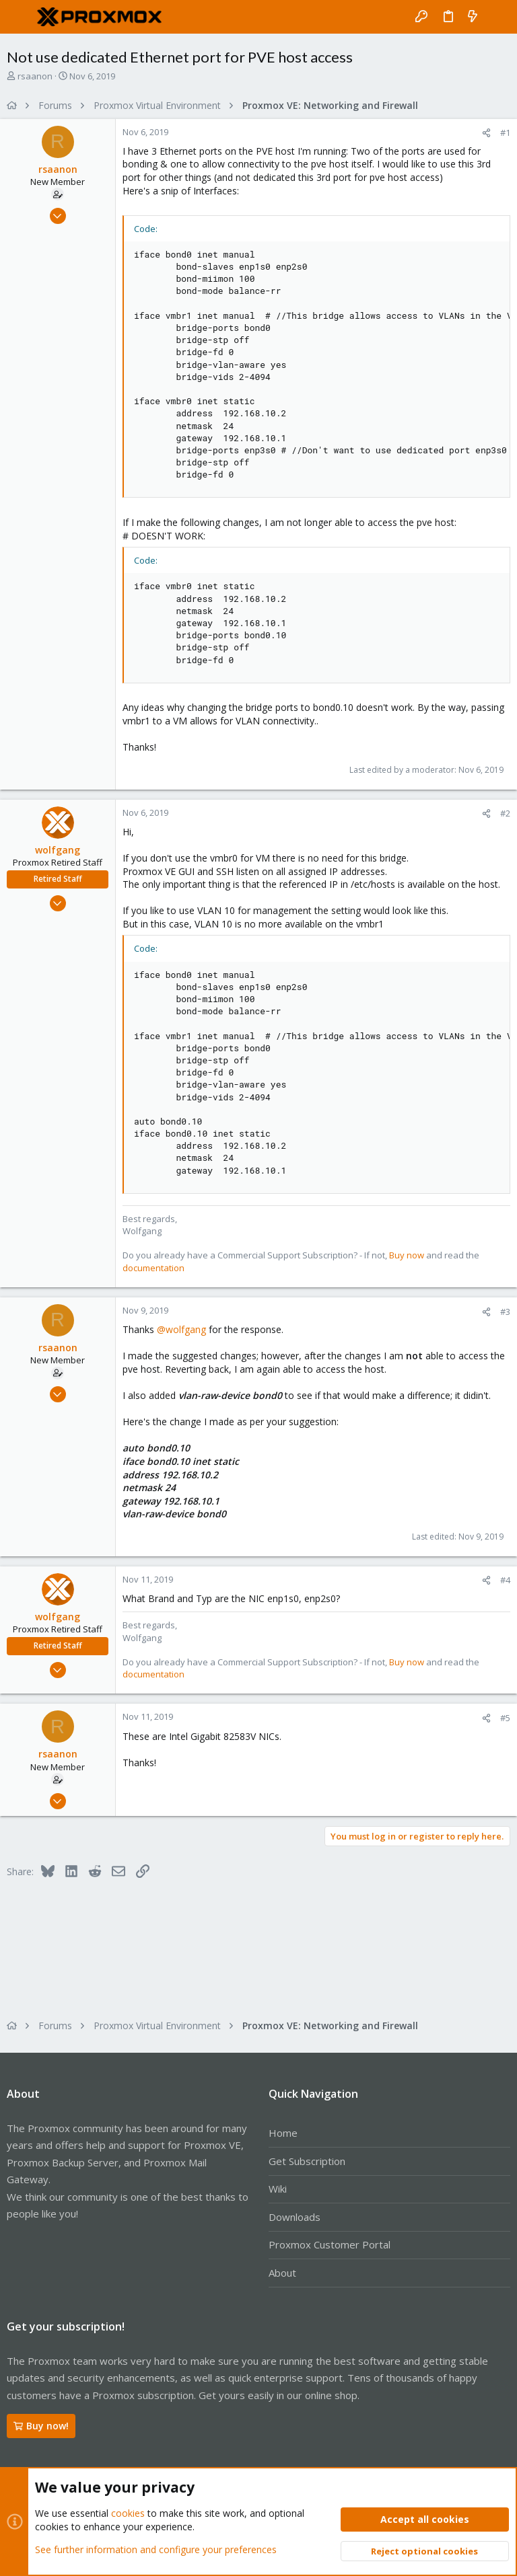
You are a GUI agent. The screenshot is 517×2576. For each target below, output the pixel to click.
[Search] (497, 17)
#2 (505, 813)
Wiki (278, 2188)
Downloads (294, 2217)
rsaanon (35, 76)
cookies (128, 2513)
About (282, 2272)
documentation (153, 1268)
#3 (505, 1311)
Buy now (406, 1255)
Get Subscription (307, 2161)
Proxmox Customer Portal (329, 2244)
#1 (505, 132)
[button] (20, 17)
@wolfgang (181, 1329)
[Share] (486, 132)
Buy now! (41, 2425)
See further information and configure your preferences (156, 2548)
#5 (505, 1718)
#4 (505, 1580)
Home (283, 2132)
